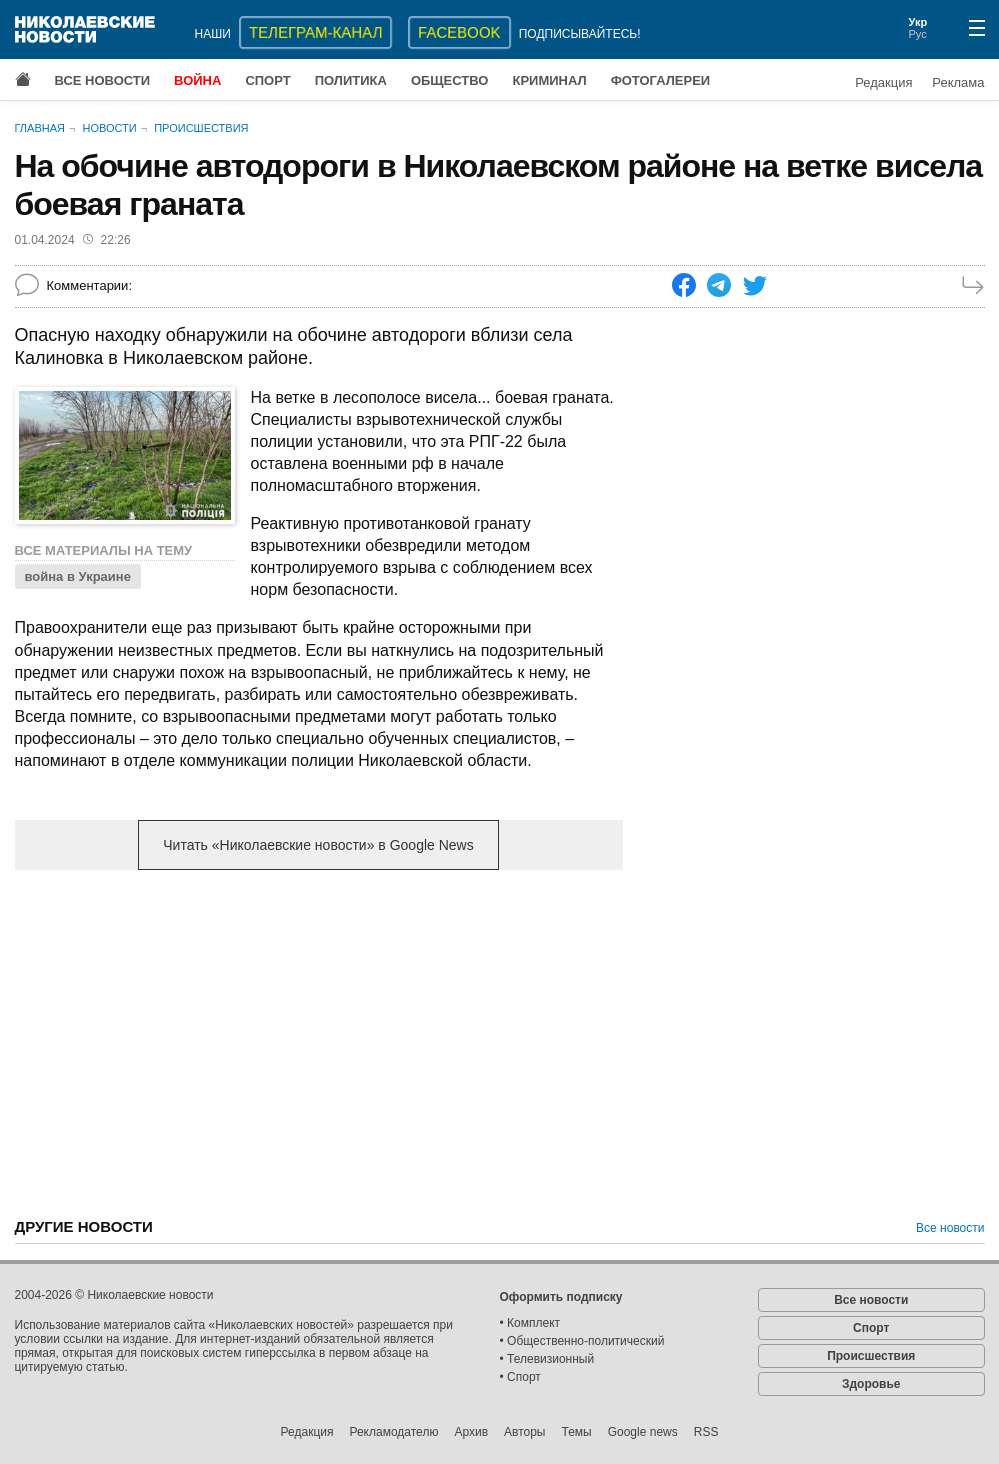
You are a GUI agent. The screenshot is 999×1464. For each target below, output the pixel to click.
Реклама (958, 82)
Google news (643, 1432)
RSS (706, 1432)
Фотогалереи (661, 80)
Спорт (267, 80)
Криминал (549, 80)
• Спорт (520, 1377)
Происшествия (201, 128)
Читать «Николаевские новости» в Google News (318, 845)
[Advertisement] (319, 1042)
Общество (450, 80)
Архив (471, 1432)
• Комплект (530, 1323)
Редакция (883, 82)
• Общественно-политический (582, 1341)
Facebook (459, 32)
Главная (40, 128)
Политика (351, 80)
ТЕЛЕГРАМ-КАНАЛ (315, 32)
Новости (109, 128)
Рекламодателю (393, 1432)
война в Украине (78, 576)
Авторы (524, 1432)
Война (197, 80)
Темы (576, 1432)
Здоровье (871, 1384)
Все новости (103, 80)
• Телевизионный (547, 1359)
